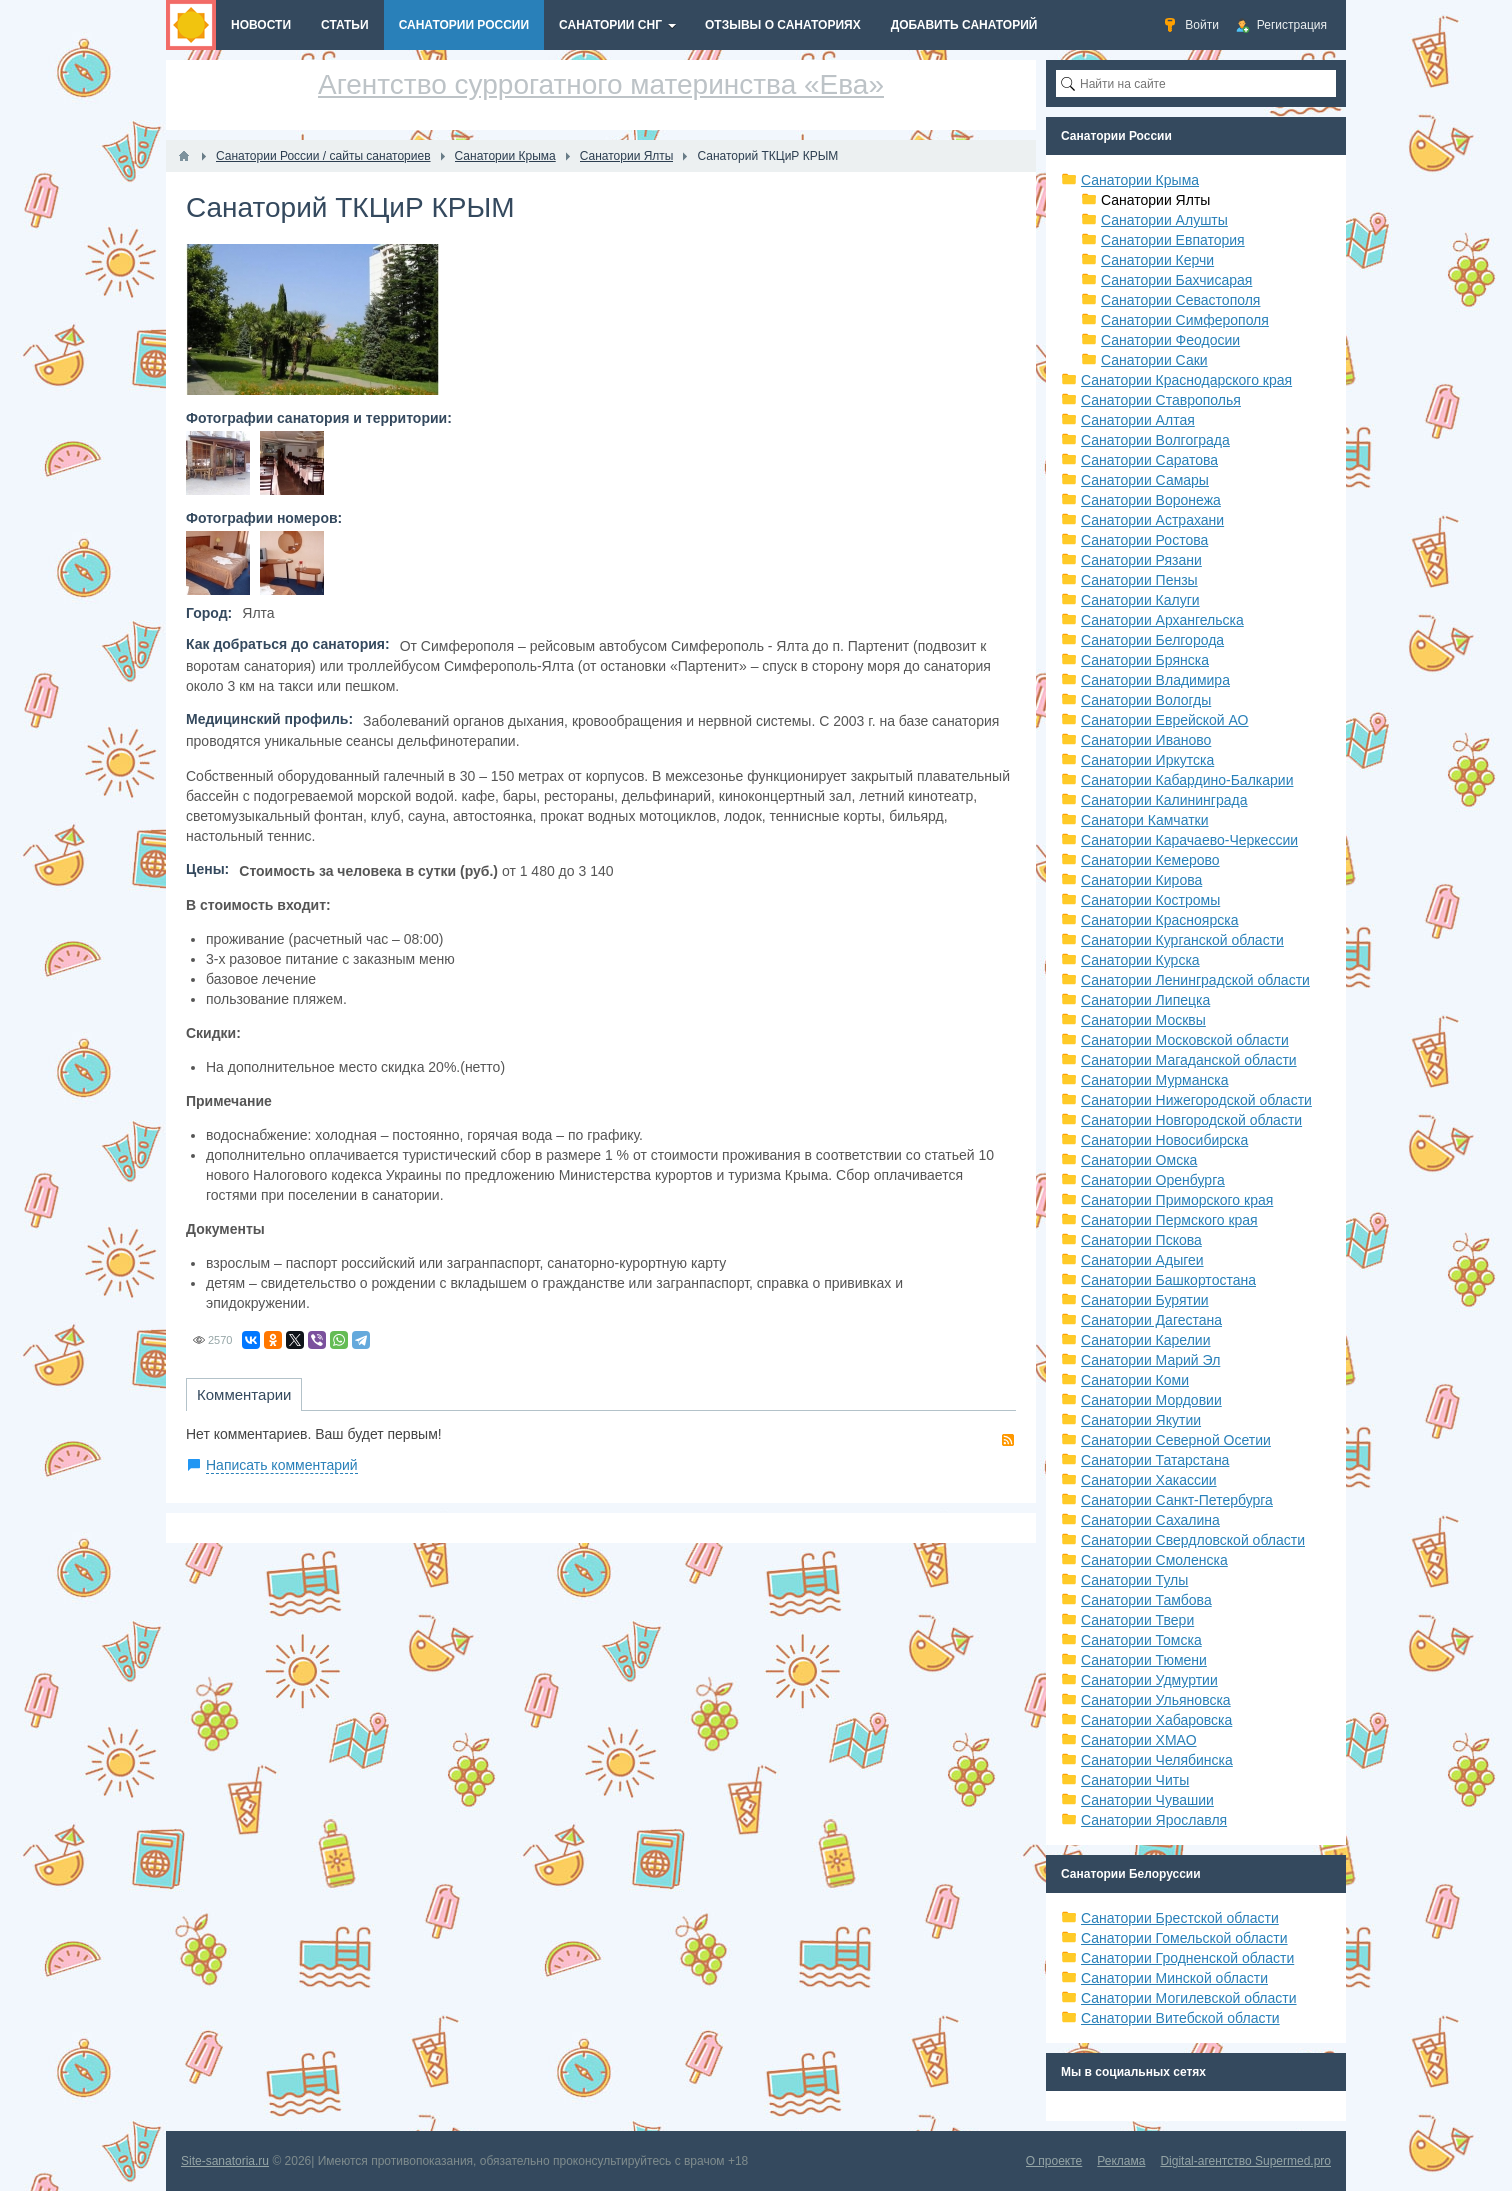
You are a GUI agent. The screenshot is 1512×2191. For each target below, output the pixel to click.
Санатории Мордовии (1151, 1400)
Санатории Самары (1145, 480)
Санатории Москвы (1143, 1020)
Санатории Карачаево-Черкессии (1189, 840)
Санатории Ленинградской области (1195, 980)
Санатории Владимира (1155, 680)
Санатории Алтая (1138, 420)
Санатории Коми (1135, 1380)
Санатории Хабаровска (1156, 1720)
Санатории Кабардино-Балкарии (1187, 780)
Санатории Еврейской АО (1165, 720)
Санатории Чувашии (1147, 1800)
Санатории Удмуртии (1149, 1680)
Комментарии (244, 1394)
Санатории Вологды (1146, 700)
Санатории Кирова (1141, 880)
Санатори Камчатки (1145, 820)
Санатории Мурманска (1154, 1080)
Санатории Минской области (1174, 1978)
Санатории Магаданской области (1189, 1060)
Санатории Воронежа (1151, 500)
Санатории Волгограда (1155, 440)
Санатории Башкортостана (1168, 1280)
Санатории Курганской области (1182, 940)
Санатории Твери (1137, 1620)
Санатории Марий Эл (1150, 1360)
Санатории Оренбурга (1153, 1180)
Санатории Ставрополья (1161, 400)
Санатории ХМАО (1139, 1740)
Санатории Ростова (1144, 540)
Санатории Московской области (1185, 1040)
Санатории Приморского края (1177, 1200)
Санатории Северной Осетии (1176, 1440)
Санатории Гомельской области (1184, 1938)
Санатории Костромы (1150, 900)
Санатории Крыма (1140, 180)
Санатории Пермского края (1169, 1220)
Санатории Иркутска (1147, 760)
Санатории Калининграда (1164, 800)
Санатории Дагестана (1151, 1320)
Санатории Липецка (1145, 1000)
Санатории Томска (1141, 1640)
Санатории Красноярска (1159, 920)
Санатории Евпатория (1173, 240)
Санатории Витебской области (1180, 2018)
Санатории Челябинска (1157, 1760)
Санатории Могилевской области (1189, 1998)
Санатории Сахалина (1150, 1520)
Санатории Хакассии (1149, 1480)
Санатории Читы (1135, 1780)
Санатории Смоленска (1154, 1560)
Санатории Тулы (1134, 1580)
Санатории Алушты (1164, 220)
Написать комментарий (282, 1465)
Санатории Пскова (1141, 1240)
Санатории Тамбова (1146, 1600)
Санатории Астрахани (1152, 520)
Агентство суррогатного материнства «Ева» (601, 84)
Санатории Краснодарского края (1186, 380)
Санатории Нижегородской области (1196, 1100)
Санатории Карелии (1145, 1340)
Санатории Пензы (1139, 580)
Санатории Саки (1154, 360)
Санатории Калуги (1140, 600)
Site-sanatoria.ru (225, 2161)
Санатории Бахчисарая (1176, 280)
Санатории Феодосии (1170, 340)
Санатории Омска (1139, 1160)
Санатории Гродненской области (1187, 1958)
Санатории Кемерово (1150, 860)
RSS (1008, 1440)
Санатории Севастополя (1180, 300)
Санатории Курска (1140, 960)
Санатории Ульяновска (1156, 1700)
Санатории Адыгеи (1142, 1260)
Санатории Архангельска (1162, 620)
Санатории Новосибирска (1164, 1140)
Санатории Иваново (1146, 740)
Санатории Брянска (1145, 660)
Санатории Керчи (1157, 260)
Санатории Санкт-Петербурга (1177, 1500)
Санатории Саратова (1149, 460)
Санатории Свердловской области (1193, 1540)
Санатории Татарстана (1155, 1460)
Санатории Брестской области (1180, 1918)
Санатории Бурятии (1145, 1300)
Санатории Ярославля (1154, 1820)
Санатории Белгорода (1152, 640)
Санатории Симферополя (1185, 320)
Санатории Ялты (1155, 200)
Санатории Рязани (1141, 560)
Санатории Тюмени (1144, 1660)
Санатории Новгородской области (1191, 1120)
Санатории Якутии (1141, 1420)
